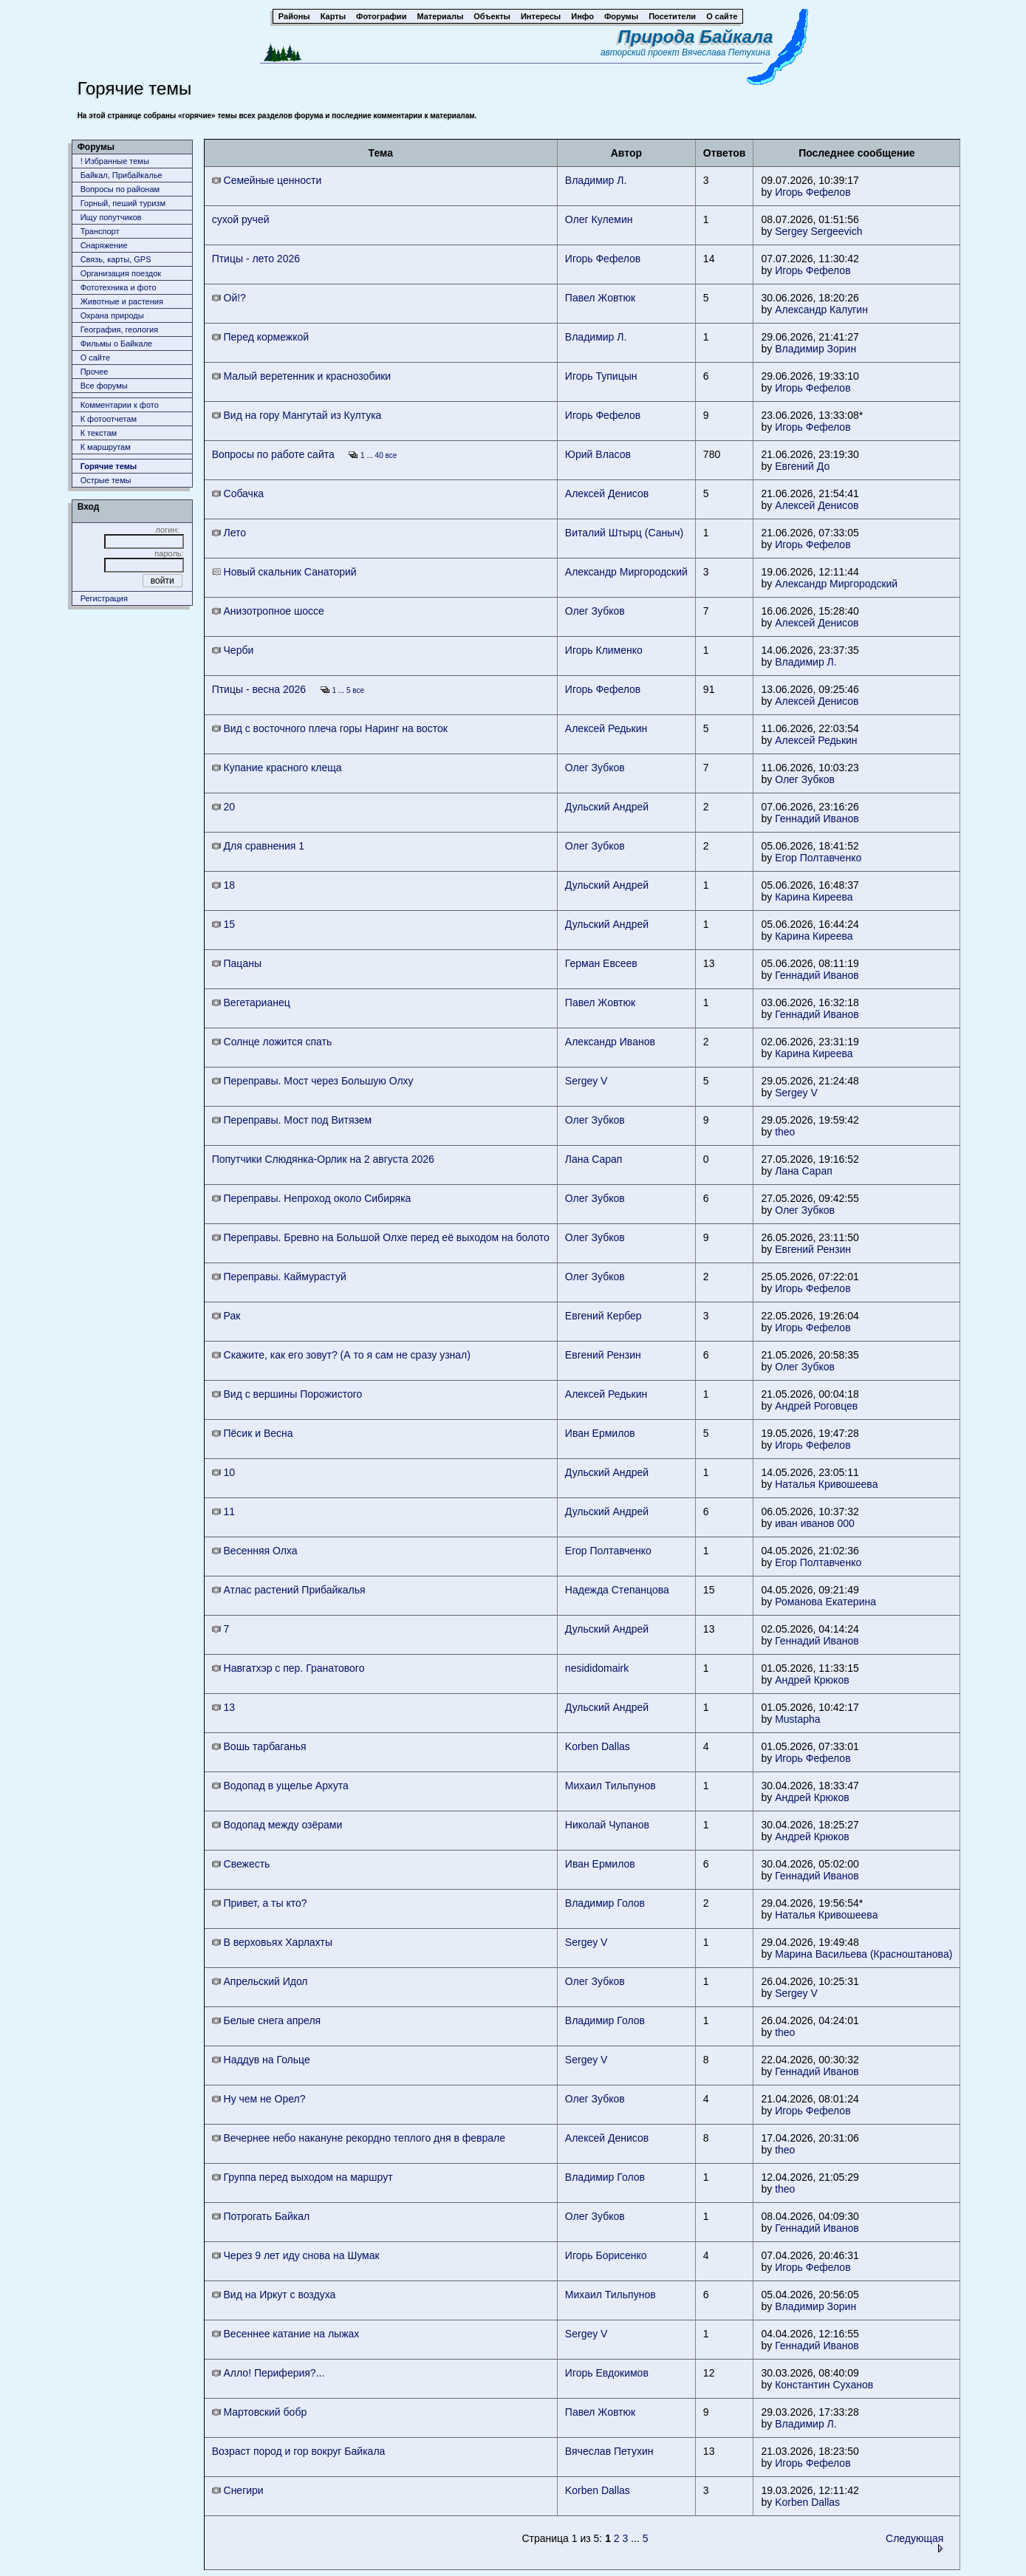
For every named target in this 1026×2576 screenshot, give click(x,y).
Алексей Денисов (607, 493)
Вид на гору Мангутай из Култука (297, 415)
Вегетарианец (251, 1002)
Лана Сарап (594, 1159)
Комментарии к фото (120, 404)
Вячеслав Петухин (609, 2451)
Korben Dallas (597, 1746)
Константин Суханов (824, 2385)
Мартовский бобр (259, 2412)
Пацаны (236, 963)
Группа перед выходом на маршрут (302, 2177)
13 (223, 1707)
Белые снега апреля (266, 2020)
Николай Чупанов (607, 1825)
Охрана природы (112, 315)
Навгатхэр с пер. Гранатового (288, 1668)
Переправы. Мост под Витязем (292, 1120)
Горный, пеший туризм (123, 203)
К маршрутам (106, 447)
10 (223, 1472)
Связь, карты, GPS (116, 259)
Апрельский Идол (260, 1981)
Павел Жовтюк (600, 298)
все (391, 455)
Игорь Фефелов (812, 192)
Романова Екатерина (825, 1602)
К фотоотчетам (109, 418)
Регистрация (104, 598)
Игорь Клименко (604, 650)
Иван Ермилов (600, 1433)
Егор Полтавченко (818, 858)
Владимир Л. (595, 180)
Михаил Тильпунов (610, 1785)
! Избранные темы (115, 161)
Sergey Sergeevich (818, 231)
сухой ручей (241, 219)
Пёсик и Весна (252, 1433)
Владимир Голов (605, 1903)
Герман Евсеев (601, 963)
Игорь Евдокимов (607, 2373)
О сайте (95, 357)
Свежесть (241, 1864)
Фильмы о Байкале (117, 343)
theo (785, 1132)
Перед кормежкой (260, 337)
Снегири (238, 2490)
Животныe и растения (122, 301)
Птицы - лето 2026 (256, 258)
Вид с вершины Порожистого (287, 1394)
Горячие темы (109, 466)
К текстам (99, 432)
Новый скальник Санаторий (284, 572)
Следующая (914, 2541)
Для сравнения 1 (258, 846)
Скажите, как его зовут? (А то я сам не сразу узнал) (341, 1355)
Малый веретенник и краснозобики (301, 376)
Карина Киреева (813, 897)
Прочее (95, 371)
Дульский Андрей (607, 807)
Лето (229, 533)
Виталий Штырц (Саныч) (624, 533)
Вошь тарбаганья (259, 1746)
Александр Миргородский (626, 572)
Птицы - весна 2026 (259, 689)
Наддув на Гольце (261, 2060)
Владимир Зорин (815, 349)
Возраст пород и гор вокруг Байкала (299, 2451)
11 (223, 1511)
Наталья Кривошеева (826, 1484)
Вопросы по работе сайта (273, 454)
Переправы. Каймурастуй (279, 1276)
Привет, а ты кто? (259, 1903)
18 (223, 885)
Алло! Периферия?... (268, 2373)
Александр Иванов (610, 1042)
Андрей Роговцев (816, 1406)
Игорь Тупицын (601, 376)
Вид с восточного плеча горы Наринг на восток (330, 728)
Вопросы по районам (120, 189)
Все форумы (104, 385)
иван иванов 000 (815, 1523)
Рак (226, 1316)
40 (379, 455)
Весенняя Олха (255, 1551)
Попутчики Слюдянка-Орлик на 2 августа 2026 (323, 1159)
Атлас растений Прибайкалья (289, 1590)
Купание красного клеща (277, 767)
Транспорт (100, 231)
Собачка (238, 493)
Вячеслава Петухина (726, 52)
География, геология (120, 329)
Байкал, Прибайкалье (122, 175)
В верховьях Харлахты (272, 1942)
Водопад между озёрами (277, 1825)
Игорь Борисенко (606, 2255)
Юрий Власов (598, 454)
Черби (233, 650)
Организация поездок (121, 273)
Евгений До (802, 466)
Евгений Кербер (603, 1316)
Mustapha (797, 1719)
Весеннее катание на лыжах (286, 2334)
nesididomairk (597, 1668)
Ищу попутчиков (111, 217)
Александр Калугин (821, 309)
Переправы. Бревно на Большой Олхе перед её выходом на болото (381, 1237)
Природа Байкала (695, 37)
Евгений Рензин (813, 1249)
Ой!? (229, 298)
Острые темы (106, 480)
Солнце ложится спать (272, 1042)
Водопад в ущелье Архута (280, 1785)
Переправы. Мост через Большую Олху (313, 1081)
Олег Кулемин (599, 219)
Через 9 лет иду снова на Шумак (296, 2255)
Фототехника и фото (119, 287)
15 (223, 924)
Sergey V (586, 1081)
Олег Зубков (595, 611)
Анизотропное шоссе (268, 611)
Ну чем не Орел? (259, 2099)
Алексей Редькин (606, 728)
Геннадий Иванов (816, 818)
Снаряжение (104, 245)
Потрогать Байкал (260, 2216)
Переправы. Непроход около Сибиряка (311, 1198)
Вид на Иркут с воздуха (274, 2294)
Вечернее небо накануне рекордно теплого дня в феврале (358, 2138)
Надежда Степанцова (617, 1590)
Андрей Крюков (812, 1680)
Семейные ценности (267, 180)
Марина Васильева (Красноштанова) (863, 1954)
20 (223, 807)
